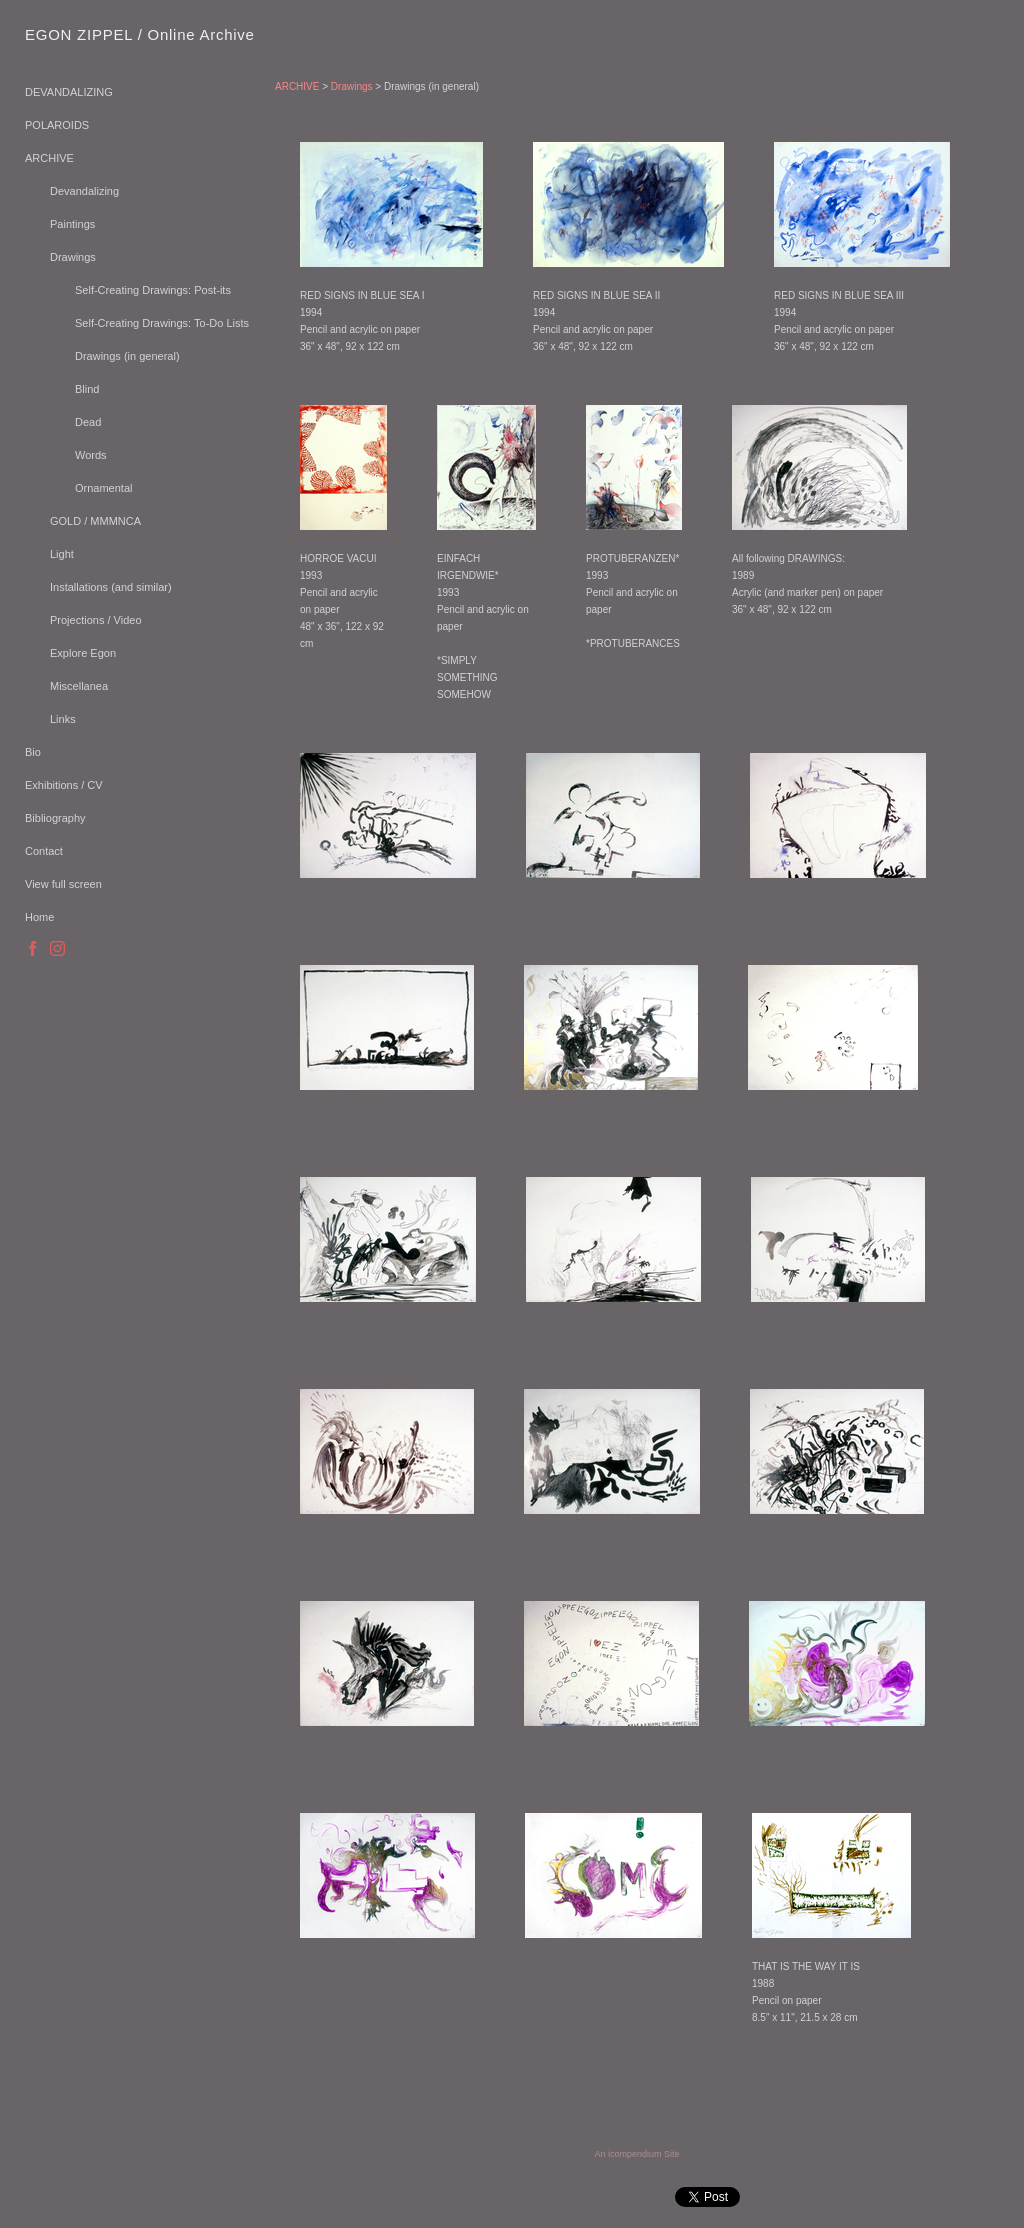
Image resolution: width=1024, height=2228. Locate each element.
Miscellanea (79, 686)
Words (91, 455)
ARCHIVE (49, 158)
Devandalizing (84, 191)
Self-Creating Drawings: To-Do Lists (162, 323)
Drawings (73, 257)
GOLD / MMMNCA (95, 521)
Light (62, 554)
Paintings (72, 224)
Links (63, 719)
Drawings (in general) (127, 356)
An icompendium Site (636, 2154)
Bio (33, 752)
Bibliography (55, 818)
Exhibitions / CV (64, 785)
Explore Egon (83, 653)
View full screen (63, 884)
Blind (87, 389)
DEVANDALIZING (69, 92)
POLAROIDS (57, 125)
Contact (44, 851)
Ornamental (103, 488)
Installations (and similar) (111, 587)
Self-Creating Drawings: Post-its (153, 290)
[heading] (75, 34)
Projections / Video (96, 620)
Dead (88, 422)
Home (39, 917)
